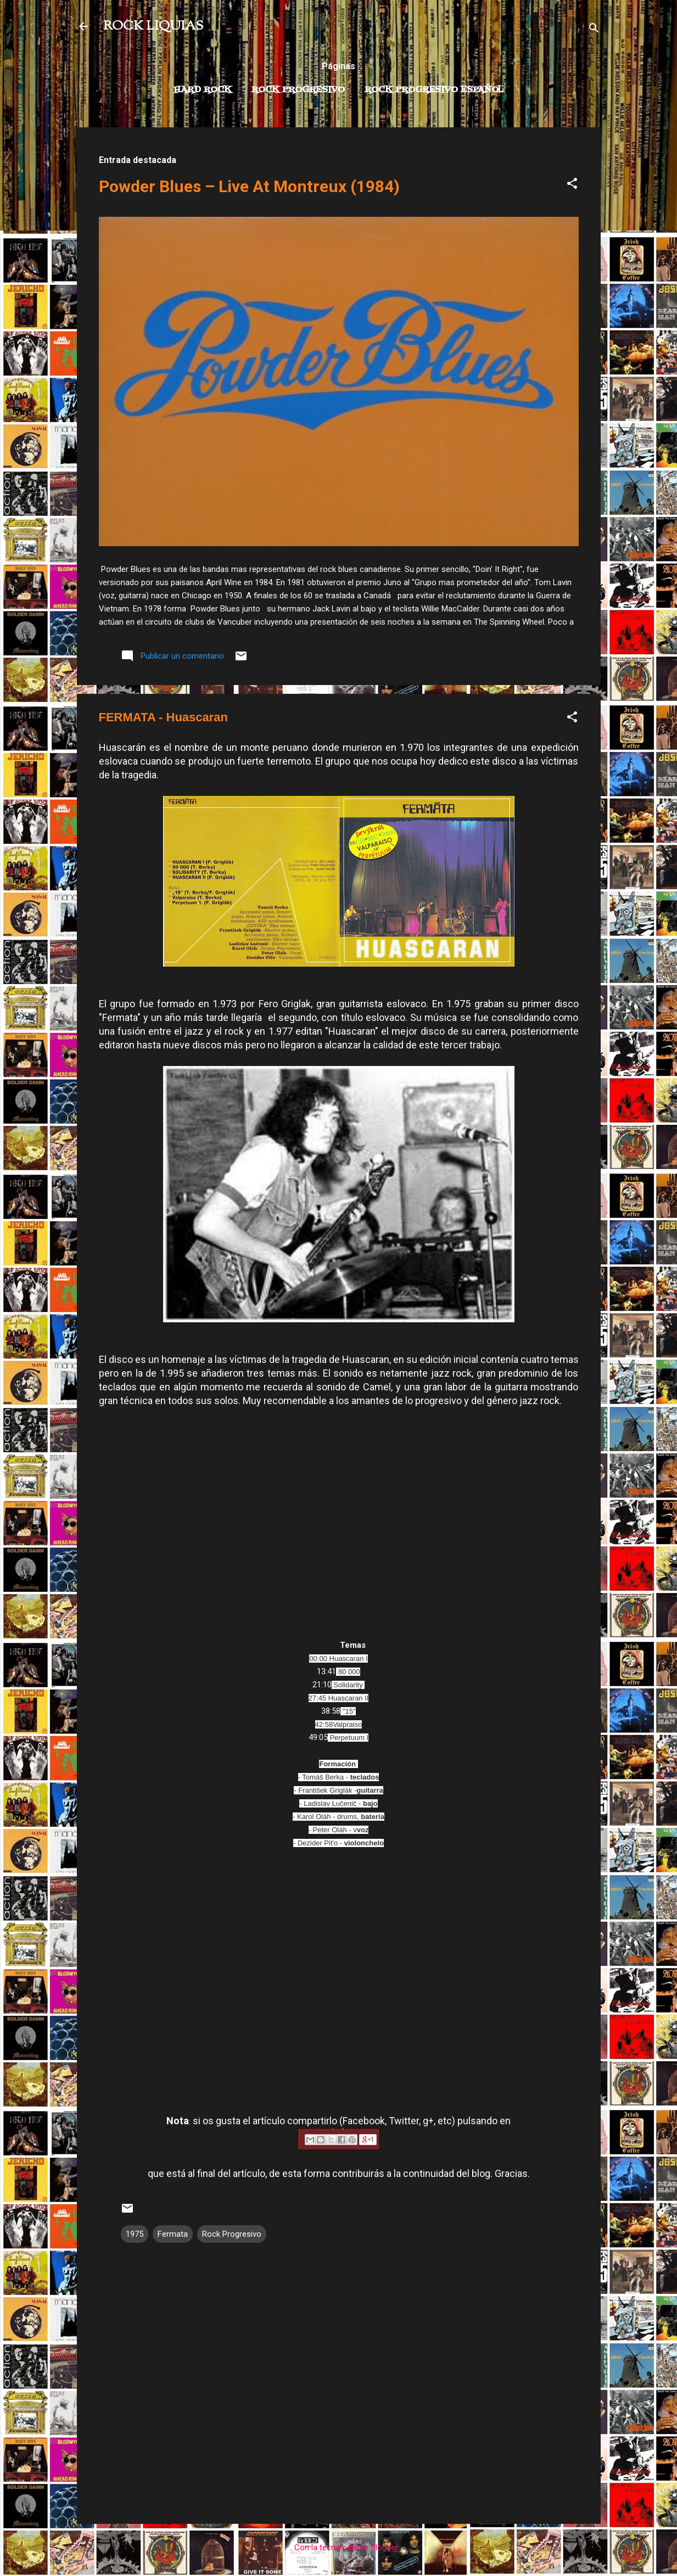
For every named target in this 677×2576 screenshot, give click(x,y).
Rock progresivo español (434, 90)
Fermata (173, 2234)
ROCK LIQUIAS (153, 26)
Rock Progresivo (298, 90)
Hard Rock (203, 90)
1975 (134, 2234)
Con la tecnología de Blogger (338, 2547)
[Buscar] (594, 30)
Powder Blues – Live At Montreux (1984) (249, 186)
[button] (572, 185)
